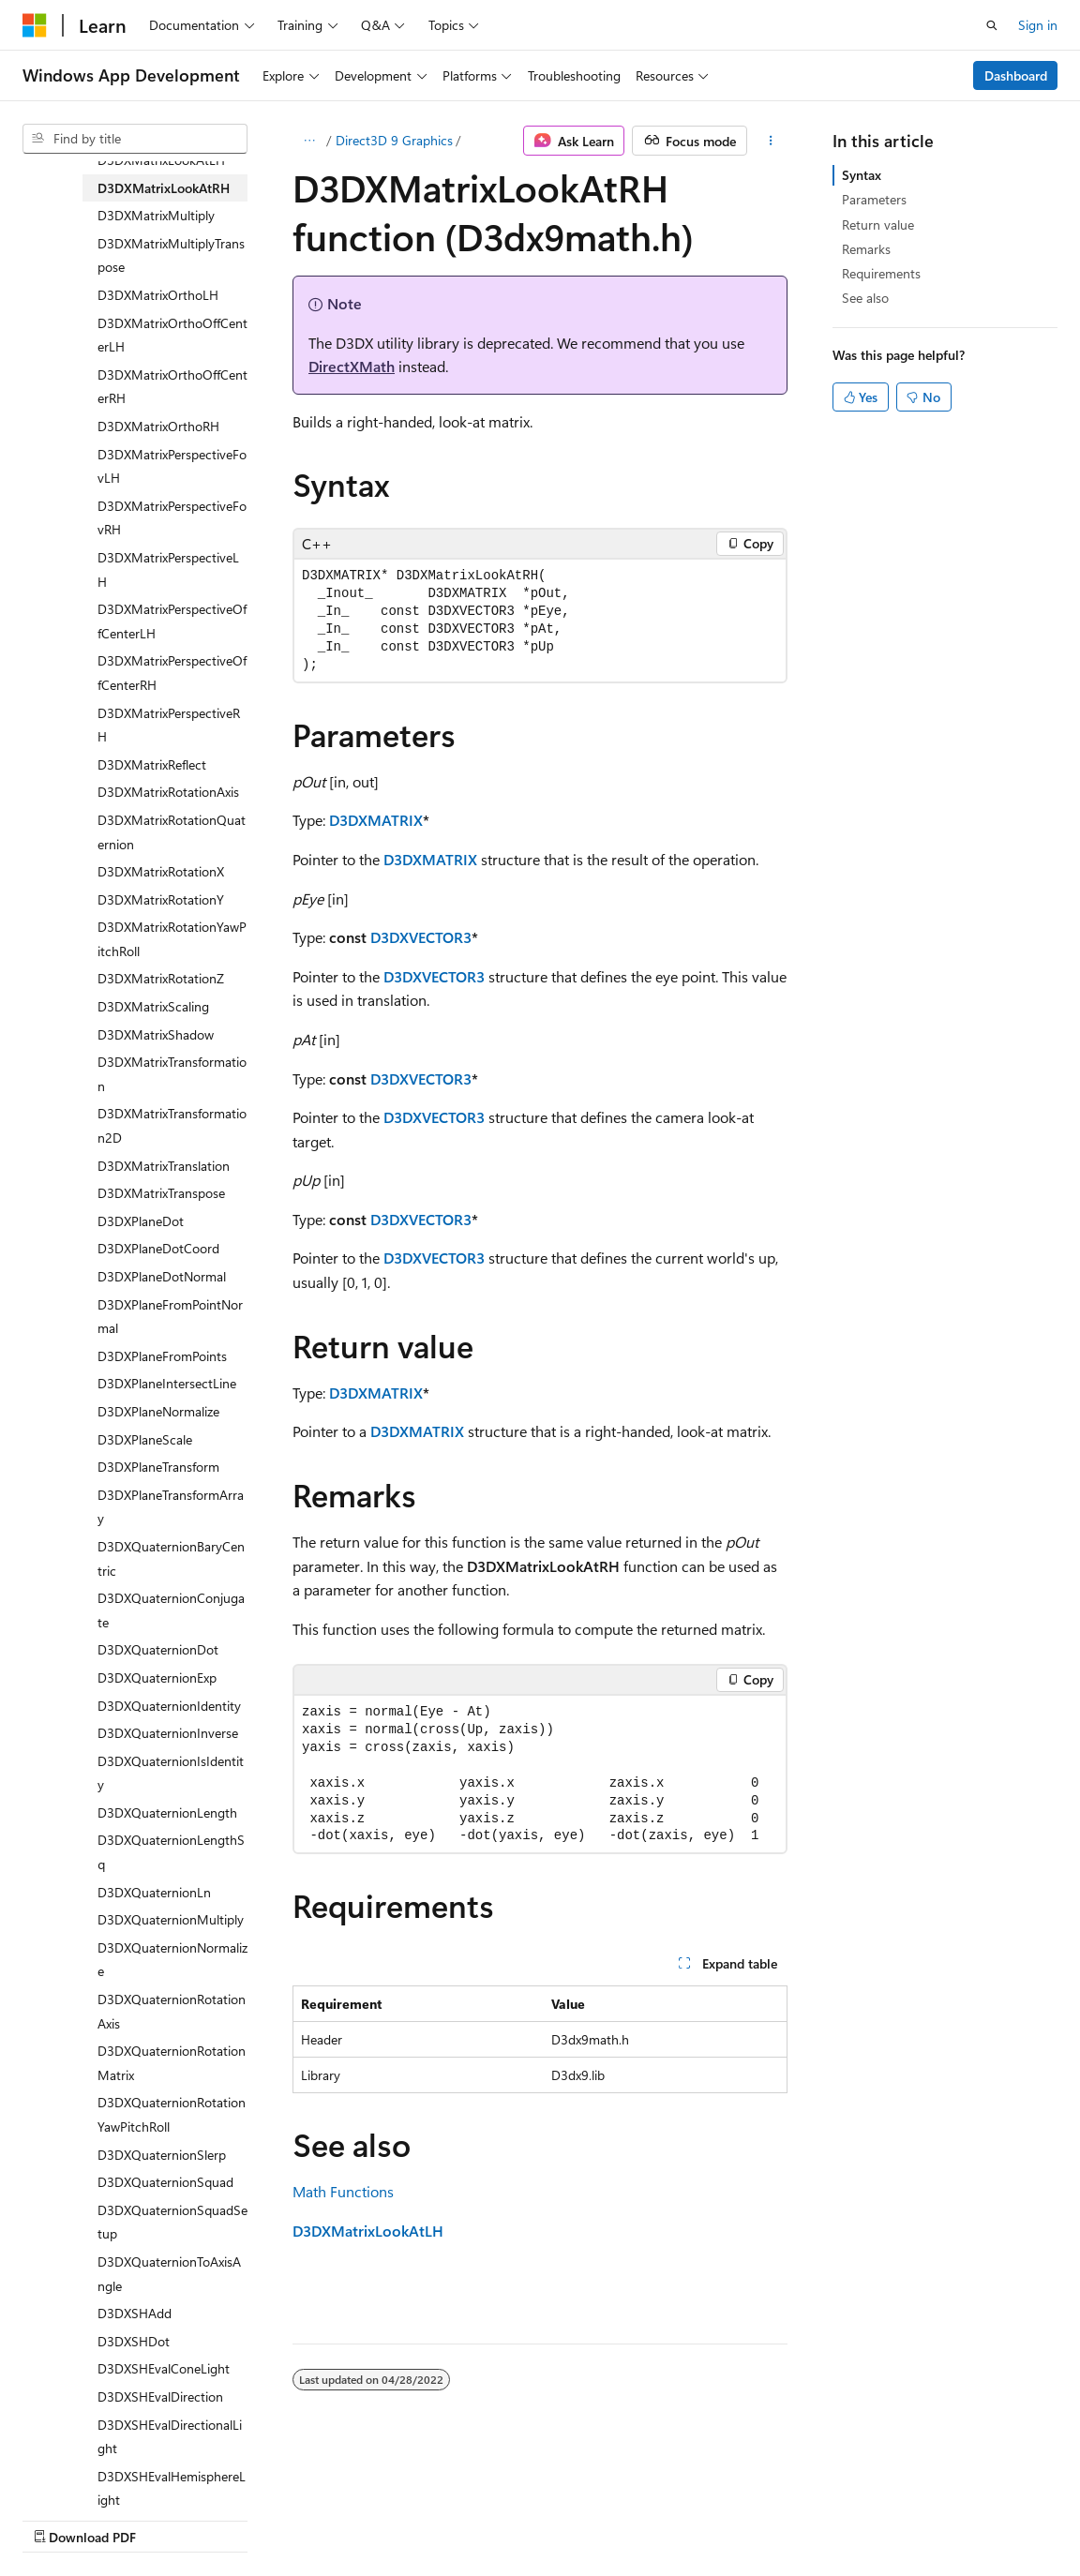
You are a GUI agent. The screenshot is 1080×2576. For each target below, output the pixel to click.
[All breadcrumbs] (308, 141)
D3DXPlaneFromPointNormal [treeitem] (170, 1316)
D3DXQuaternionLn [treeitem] (154, 1892)
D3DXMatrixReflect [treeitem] (152, 764)
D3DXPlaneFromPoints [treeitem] (162, 1356)
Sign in (1038, 25)
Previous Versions (170, 2519)
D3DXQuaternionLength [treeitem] (167, 1812)
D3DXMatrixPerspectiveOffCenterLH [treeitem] (172, 621)
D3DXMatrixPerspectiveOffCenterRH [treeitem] (172, 672)
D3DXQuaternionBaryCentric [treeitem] (171, 1558)
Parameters (874, 199)
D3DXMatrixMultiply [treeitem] (156, 215)
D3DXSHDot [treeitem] (134, 2341)
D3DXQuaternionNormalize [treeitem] (173, 1960)
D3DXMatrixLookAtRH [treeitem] (164, 188)
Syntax (861, 175)
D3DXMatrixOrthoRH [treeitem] (158, 426)
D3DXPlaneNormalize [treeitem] (158, 1411)
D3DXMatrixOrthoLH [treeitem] (158, 295)
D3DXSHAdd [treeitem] (135, 2313)
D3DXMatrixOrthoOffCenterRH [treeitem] (173, 387)
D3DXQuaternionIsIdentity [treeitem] (171, 1773)
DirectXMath (351, 366)
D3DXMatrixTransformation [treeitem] (172, 1074)
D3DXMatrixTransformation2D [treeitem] (172, 1125)
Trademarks (595, 2519)
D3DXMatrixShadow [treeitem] (156, 1034)
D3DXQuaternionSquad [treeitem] (165, 2182)
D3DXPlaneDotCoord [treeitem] (158, 1248)
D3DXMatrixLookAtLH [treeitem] (161, 160)
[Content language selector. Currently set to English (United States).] (108, 2474)
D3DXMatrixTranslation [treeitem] (164, 1166)
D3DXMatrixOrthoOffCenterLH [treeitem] (173, 335)
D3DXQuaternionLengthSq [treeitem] (171, 1852)
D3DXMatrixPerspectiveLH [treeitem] (168, 569)
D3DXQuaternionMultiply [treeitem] (171, 1919)
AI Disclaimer (60, 2519)
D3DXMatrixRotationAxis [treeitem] (168, 792)
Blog (255, 2519)
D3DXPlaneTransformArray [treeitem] (171, 1507)
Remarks (866, 249)
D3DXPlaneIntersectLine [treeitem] (167, 1383)
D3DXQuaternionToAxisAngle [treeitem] (169, 2274)
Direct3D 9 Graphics (394, 140)
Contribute (336, 2519)
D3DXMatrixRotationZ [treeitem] (161, 978)
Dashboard (1015, 75)
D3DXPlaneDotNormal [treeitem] (162, 1276)
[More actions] (771, 141)
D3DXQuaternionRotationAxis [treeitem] (172, 2011)
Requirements (881, 273)
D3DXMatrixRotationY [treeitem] (161, 899)
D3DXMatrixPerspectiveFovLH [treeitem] (172, 466)
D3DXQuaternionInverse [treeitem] (168, 1733)
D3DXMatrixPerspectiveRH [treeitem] (169, 725)
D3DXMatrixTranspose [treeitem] (161, 1193)
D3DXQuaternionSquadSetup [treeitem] (173, 2222)
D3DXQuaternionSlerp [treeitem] (162, 2155)
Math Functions (343, 2191)
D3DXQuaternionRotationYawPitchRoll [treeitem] (172, 2114)
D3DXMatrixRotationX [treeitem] (161, 871)
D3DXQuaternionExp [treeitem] (157, 1677)
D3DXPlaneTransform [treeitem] (158, 1466)
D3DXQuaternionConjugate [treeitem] (171, 1610)
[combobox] (135, 139)
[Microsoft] (34, 25)
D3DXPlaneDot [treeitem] (141, 1221)
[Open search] (992, 25)
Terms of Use (503, 2519)
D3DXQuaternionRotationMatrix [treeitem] (172, 2063)
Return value (878, 224)
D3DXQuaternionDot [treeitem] (158, 1649)
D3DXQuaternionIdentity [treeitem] (169, 1706)
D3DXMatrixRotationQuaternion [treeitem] (172, 832)
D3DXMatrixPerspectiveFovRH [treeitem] (172, 518)
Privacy (409, 2519)
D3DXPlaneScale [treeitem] (145, 1439)
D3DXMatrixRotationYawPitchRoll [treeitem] (172, 939)
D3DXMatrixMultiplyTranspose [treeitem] (171, 255)
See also (865, 298)
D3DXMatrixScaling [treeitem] (153, 1006)
